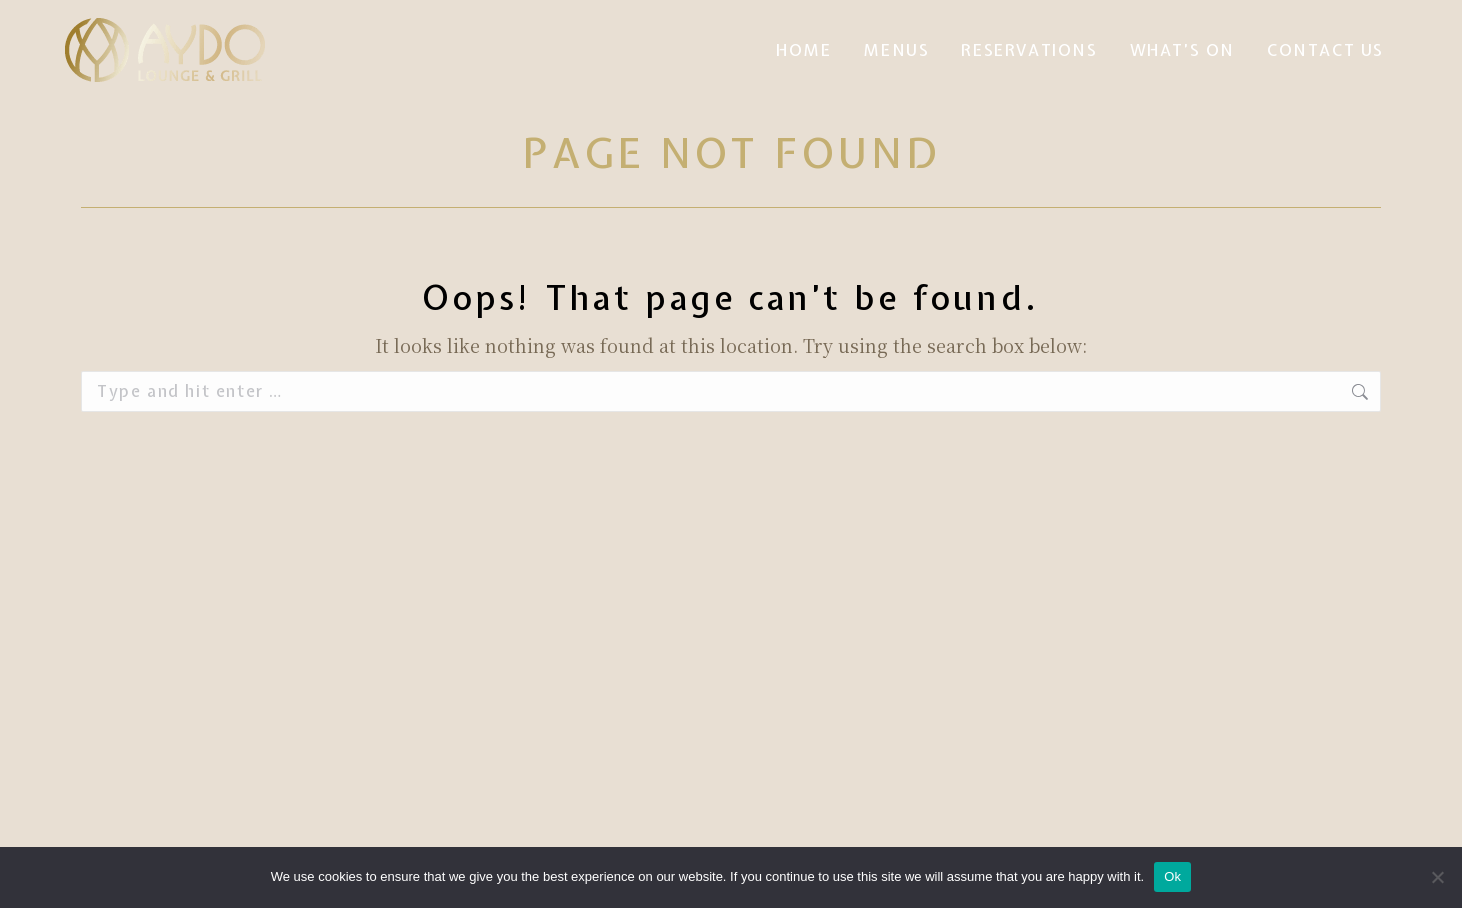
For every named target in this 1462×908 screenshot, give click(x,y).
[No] (1437, 877)
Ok (1172, 876)
